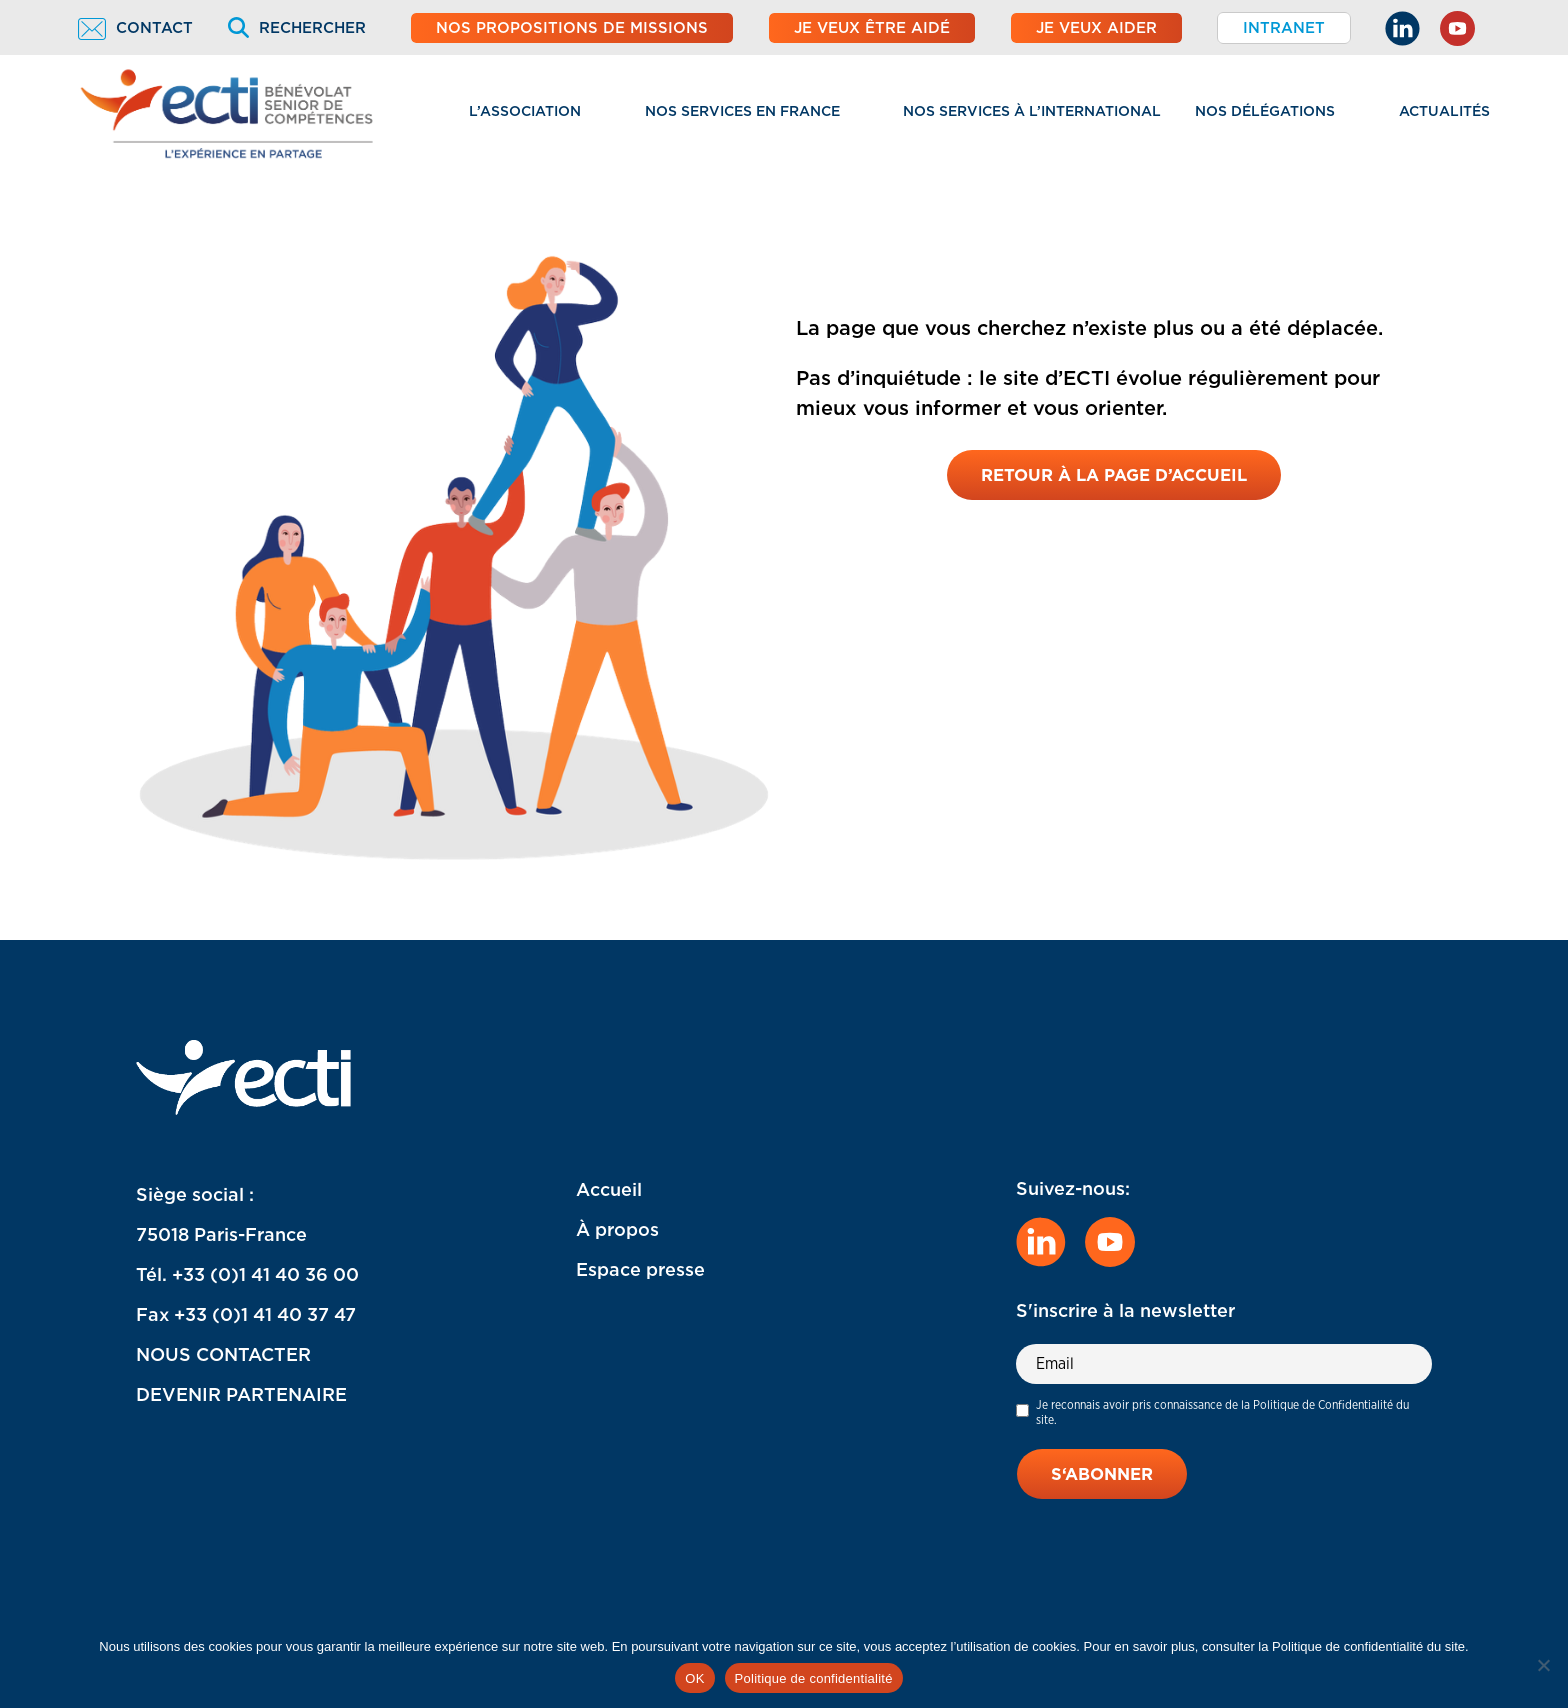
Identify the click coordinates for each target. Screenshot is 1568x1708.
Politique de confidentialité (814, 1678)
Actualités (1444, 111)
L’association (525, 111)
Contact (135, 28)
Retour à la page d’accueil (1114, 476)
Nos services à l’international (1032, 111)
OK (694, 1678)
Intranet (1284, 28)
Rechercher (297, 28)
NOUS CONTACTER (223, 1354)
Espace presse (640, 1269)
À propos (617, 1229)
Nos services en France (742, 111)
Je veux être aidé (872, 28)
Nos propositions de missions (572, 28)
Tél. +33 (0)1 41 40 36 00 (247, 1274)
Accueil (609, 1189)
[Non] (1543, 1665)
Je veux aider (1096, 28)
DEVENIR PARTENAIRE (241, 1394)
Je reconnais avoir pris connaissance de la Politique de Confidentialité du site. (1222, 1412)
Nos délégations (1265, 111)
